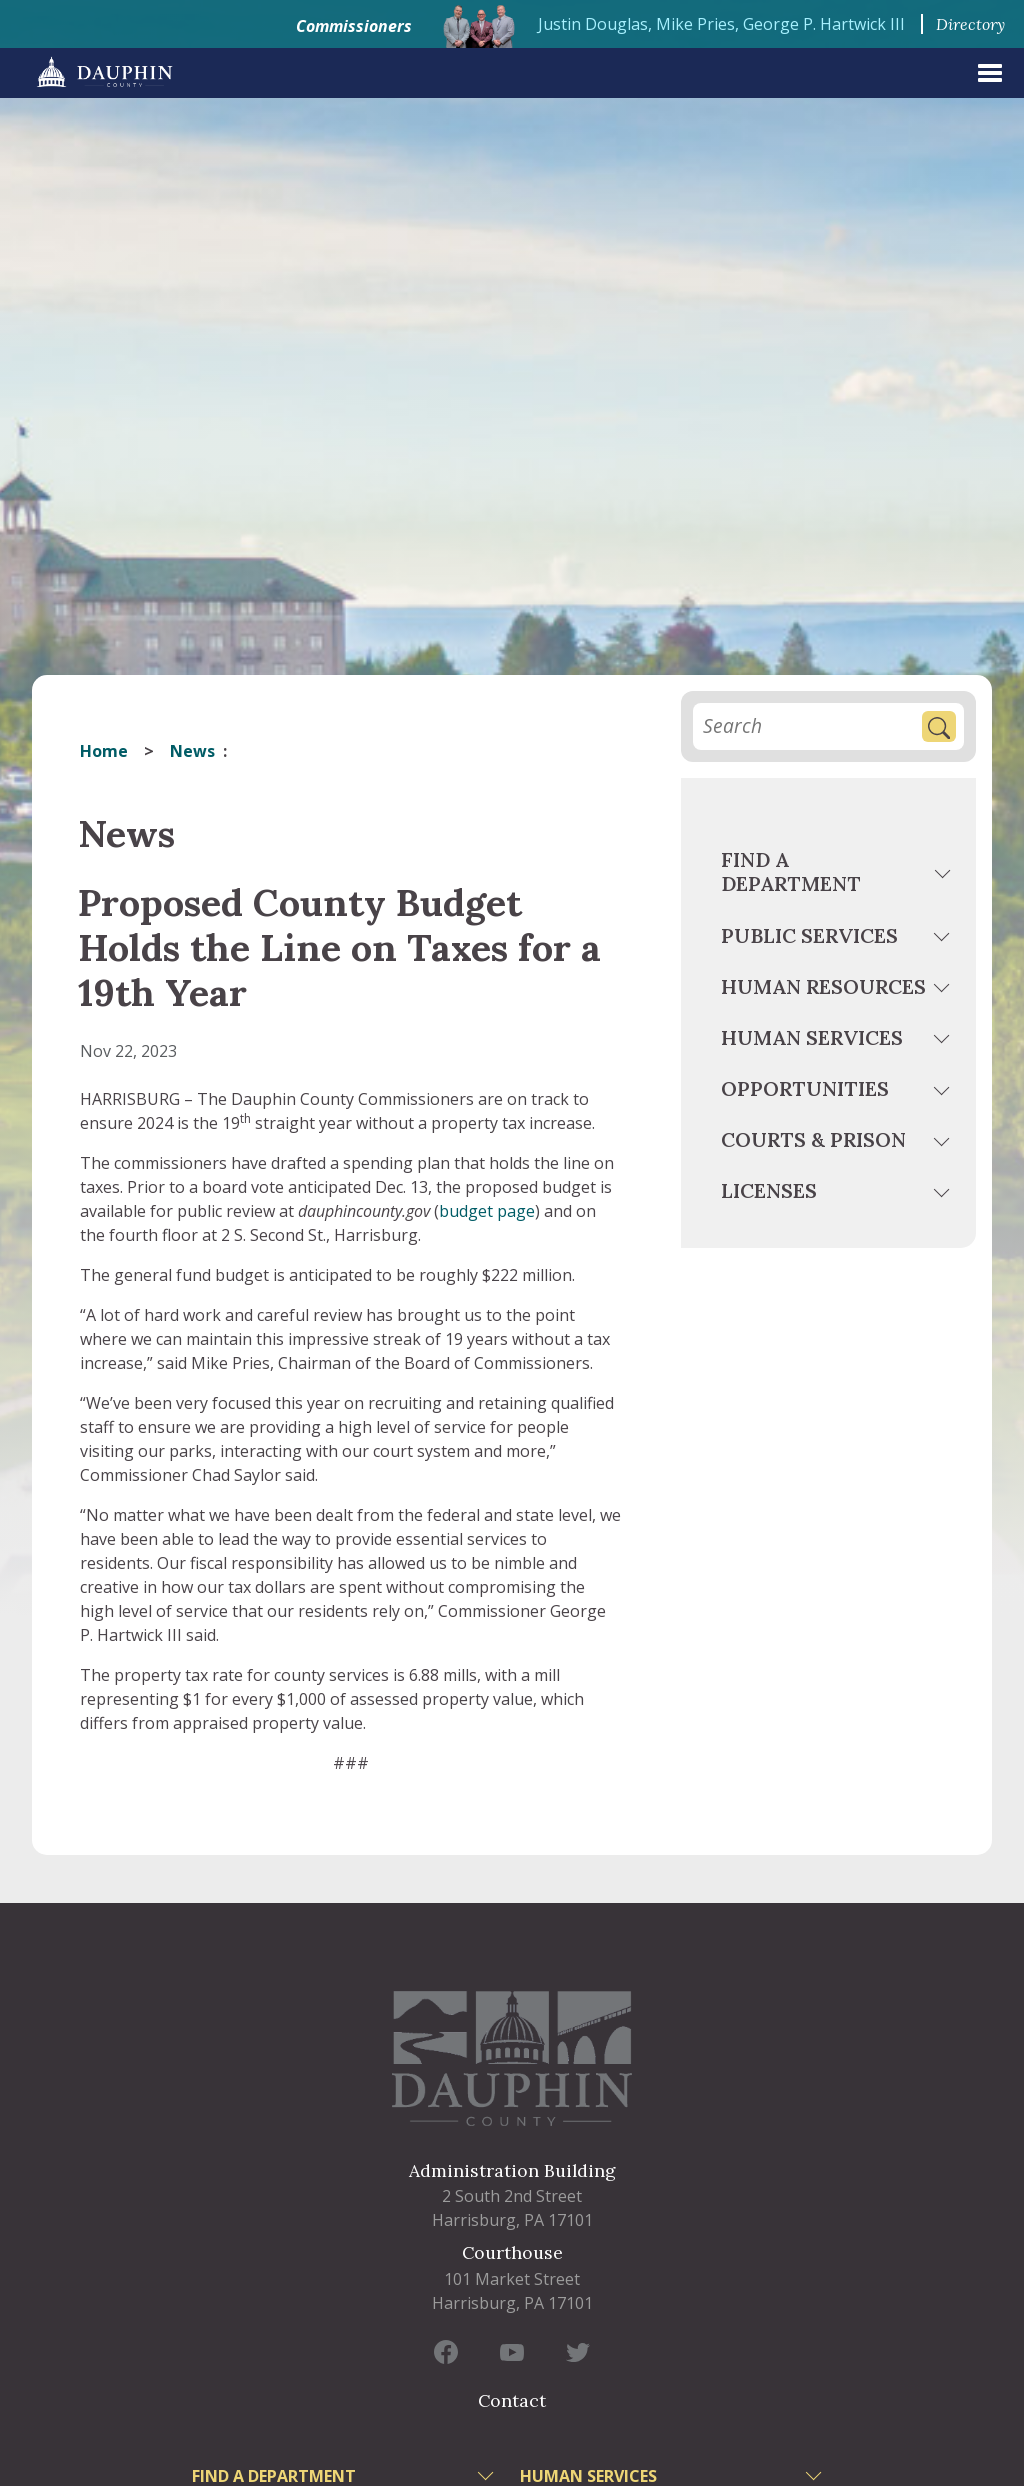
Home (104, 751)
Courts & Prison (813, 1139)
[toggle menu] (944, 876)
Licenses (769, 1190)
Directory (970, 24)
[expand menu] (990, 73)
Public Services (809, 935)
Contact (512, 2400)
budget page (487, 1211)
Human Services (812, 1037)
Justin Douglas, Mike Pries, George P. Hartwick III (721, 24)
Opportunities (805, 1088)
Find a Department (791, 871)
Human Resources (823, 986)
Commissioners (354, 26)
